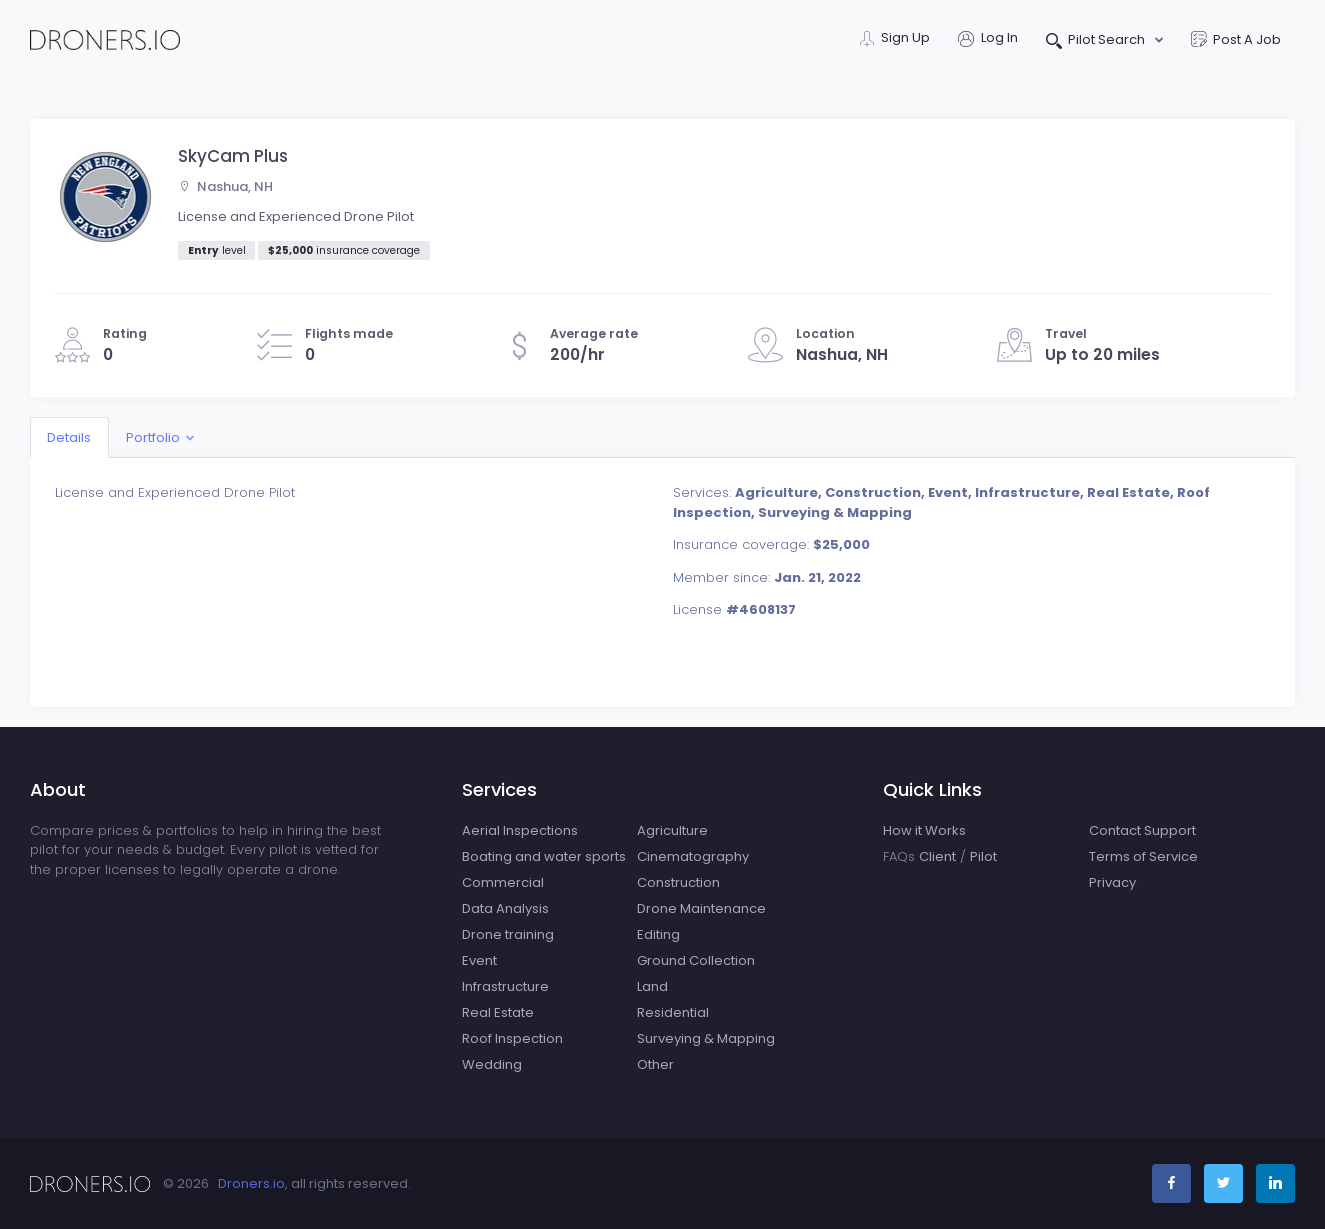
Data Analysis (505, 908)
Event (479, 960)
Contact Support (1142, 830)
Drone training (508, 934)
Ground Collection (696, 960)
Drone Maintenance (701, 908)
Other (655, 1064)
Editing (658, 934)
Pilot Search (1097, 41)
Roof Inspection (512, 1038)
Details (69, 437)
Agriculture (672, 830)
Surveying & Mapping (706, 1038)
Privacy (1112, 882)
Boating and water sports (544, 856)
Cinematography (693, 856)
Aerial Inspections (520, 830)
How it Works (924, 830)
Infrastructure (505, 986)
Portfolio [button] (153, 437)
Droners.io (251, 1183)
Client (937, 856)
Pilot (983, 856)
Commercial (503, 882)
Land (652, 986)
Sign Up (895, 39)
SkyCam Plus (233, 156)
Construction (678, 882)
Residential (673, 1012)
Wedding (492, 1064)
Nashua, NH (226, 186)
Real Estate (498, 1012)
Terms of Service (1143, 856)
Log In (988, 39)
